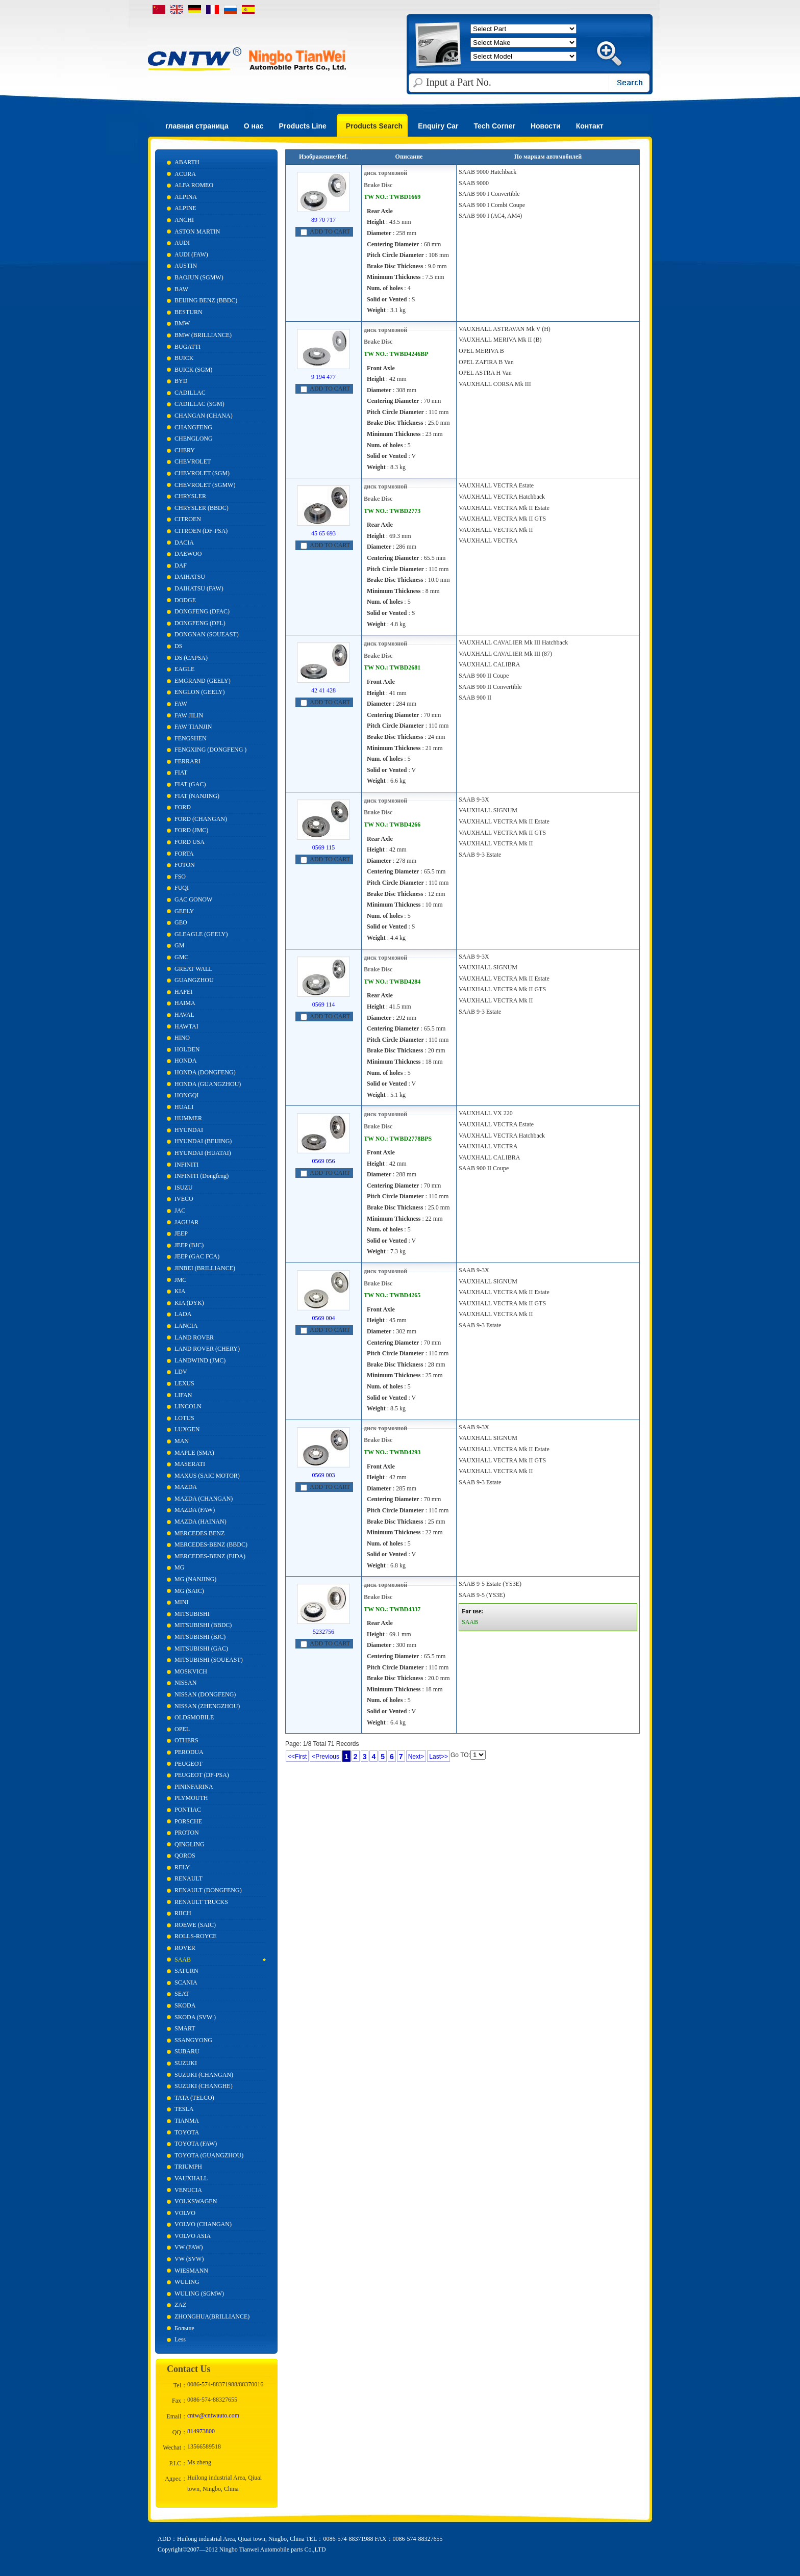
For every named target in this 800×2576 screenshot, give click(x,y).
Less (180, 2339)
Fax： (179, 2400)
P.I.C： (178, 2463)
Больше (184, 2328)
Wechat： (175, 2447)
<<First (297, 1756)
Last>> (438, 1756)
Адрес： (176, 2478)
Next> (416, 1756)
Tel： (180, 2385)
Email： (176, 2416)
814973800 (201, 2431)
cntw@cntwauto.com (213, 2415)
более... (468, 226)
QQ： (179, 2432)
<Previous (325, 1756)
